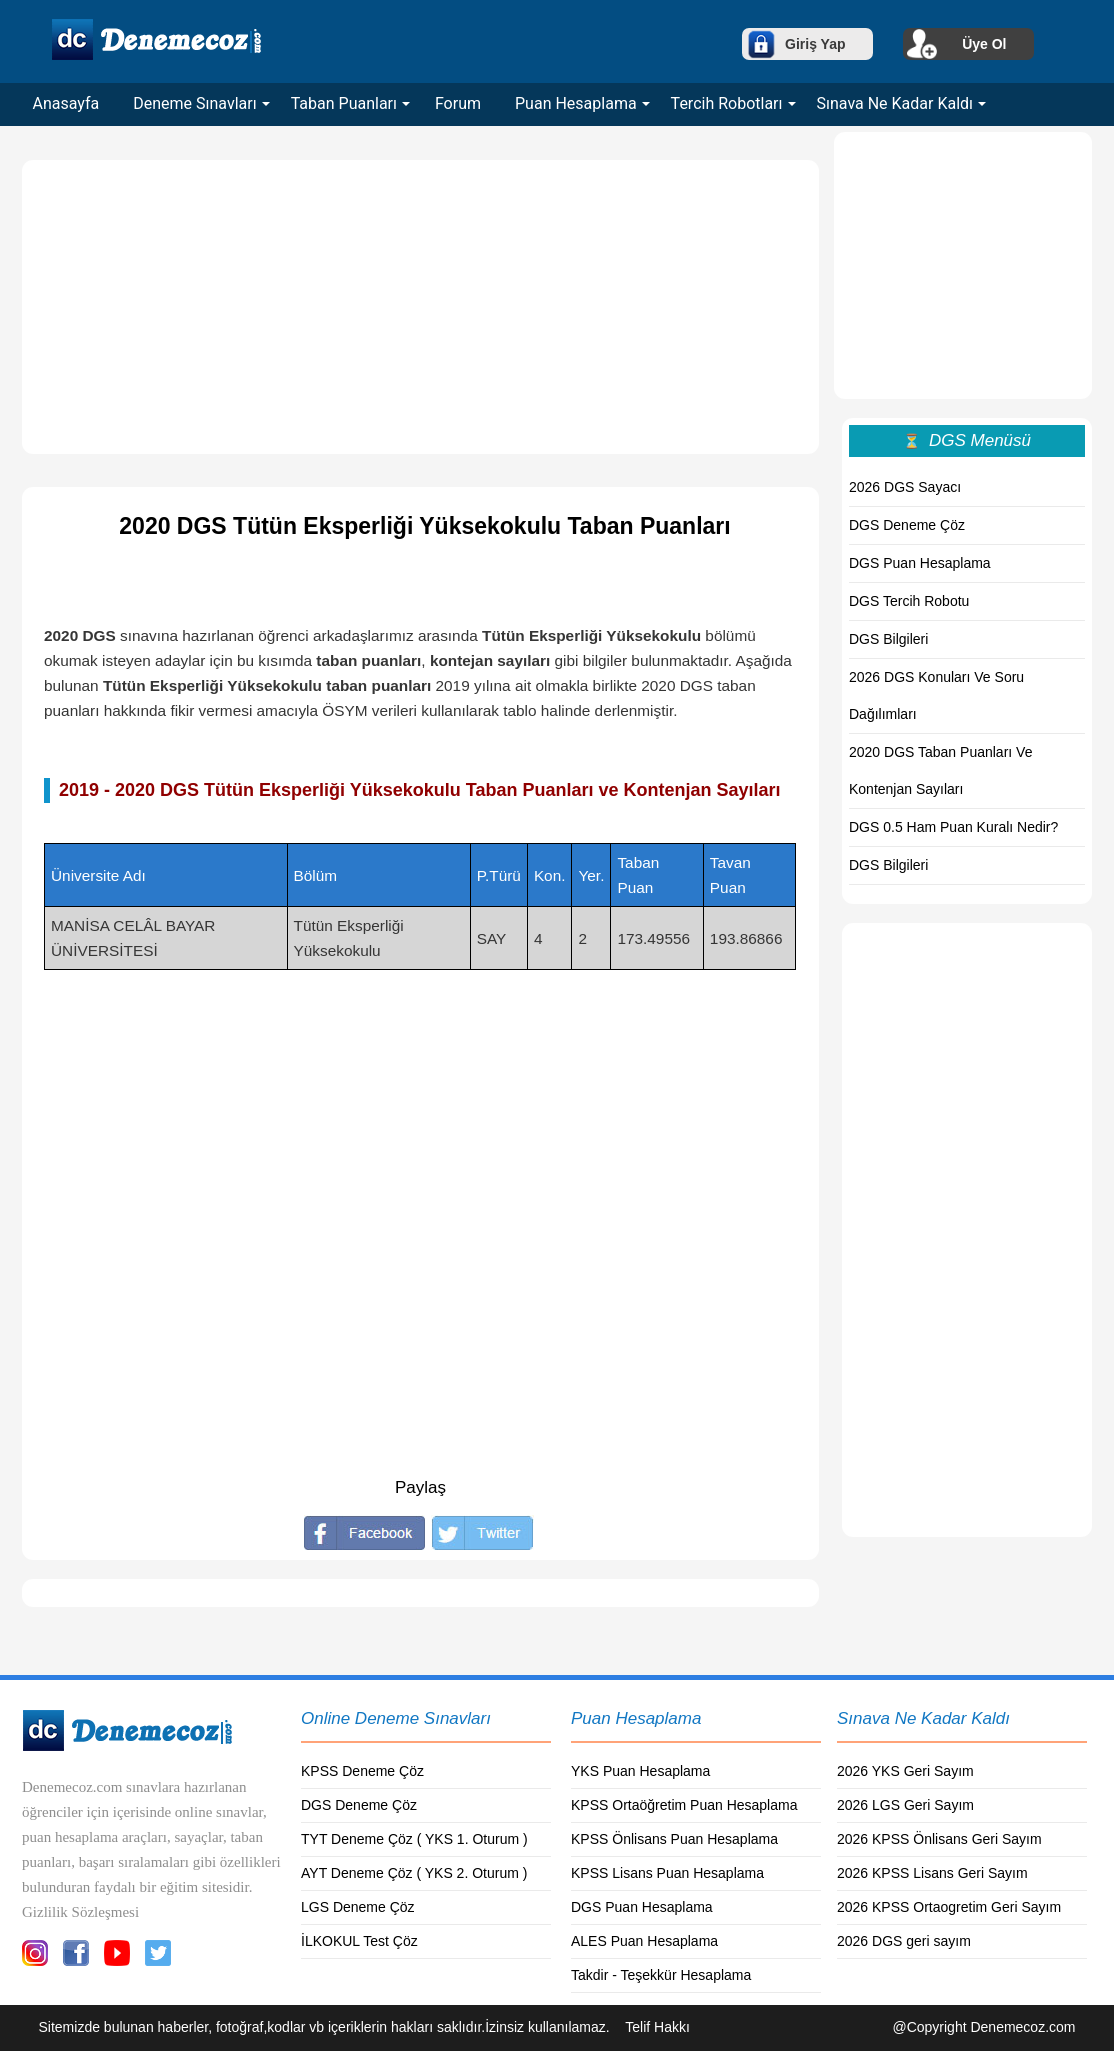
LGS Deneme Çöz (358, 1907)
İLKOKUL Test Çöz (359, 1941)
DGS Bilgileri (888, 639)
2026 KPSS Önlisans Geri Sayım (939, 1839)
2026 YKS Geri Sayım (905, 1771)
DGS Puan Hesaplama (920, 563)
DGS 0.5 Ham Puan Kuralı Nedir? (953, 827)
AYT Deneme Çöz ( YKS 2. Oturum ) (414, 1873)
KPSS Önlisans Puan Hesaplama (674, 1839)
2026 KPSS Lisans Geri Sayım (932, 1873)
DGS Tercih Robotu (909, 601)
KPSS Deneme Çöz (362, 1771)
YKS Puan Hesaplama (640, 1771)
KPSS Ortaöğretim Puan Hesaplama (684, 1805)
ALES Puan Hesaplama (644, 1941)
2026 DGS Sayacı (905, 487)
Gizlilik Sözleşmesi (80, 1912)
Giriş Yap (815, 44)
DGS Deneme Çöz (907, 525)
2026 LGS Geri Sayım (905, 1805)
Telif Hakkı (657, 2027)
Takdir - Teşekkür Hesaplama (661, 1975)
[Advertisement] (420, 307)
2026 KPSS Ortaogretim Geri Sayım (949, 1907)
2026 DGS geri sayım (904, 1941)
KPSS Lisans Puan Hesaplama (667, 1873)
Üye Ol (984, 44)
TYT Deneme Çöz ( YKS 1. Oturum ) (414, 1839)
